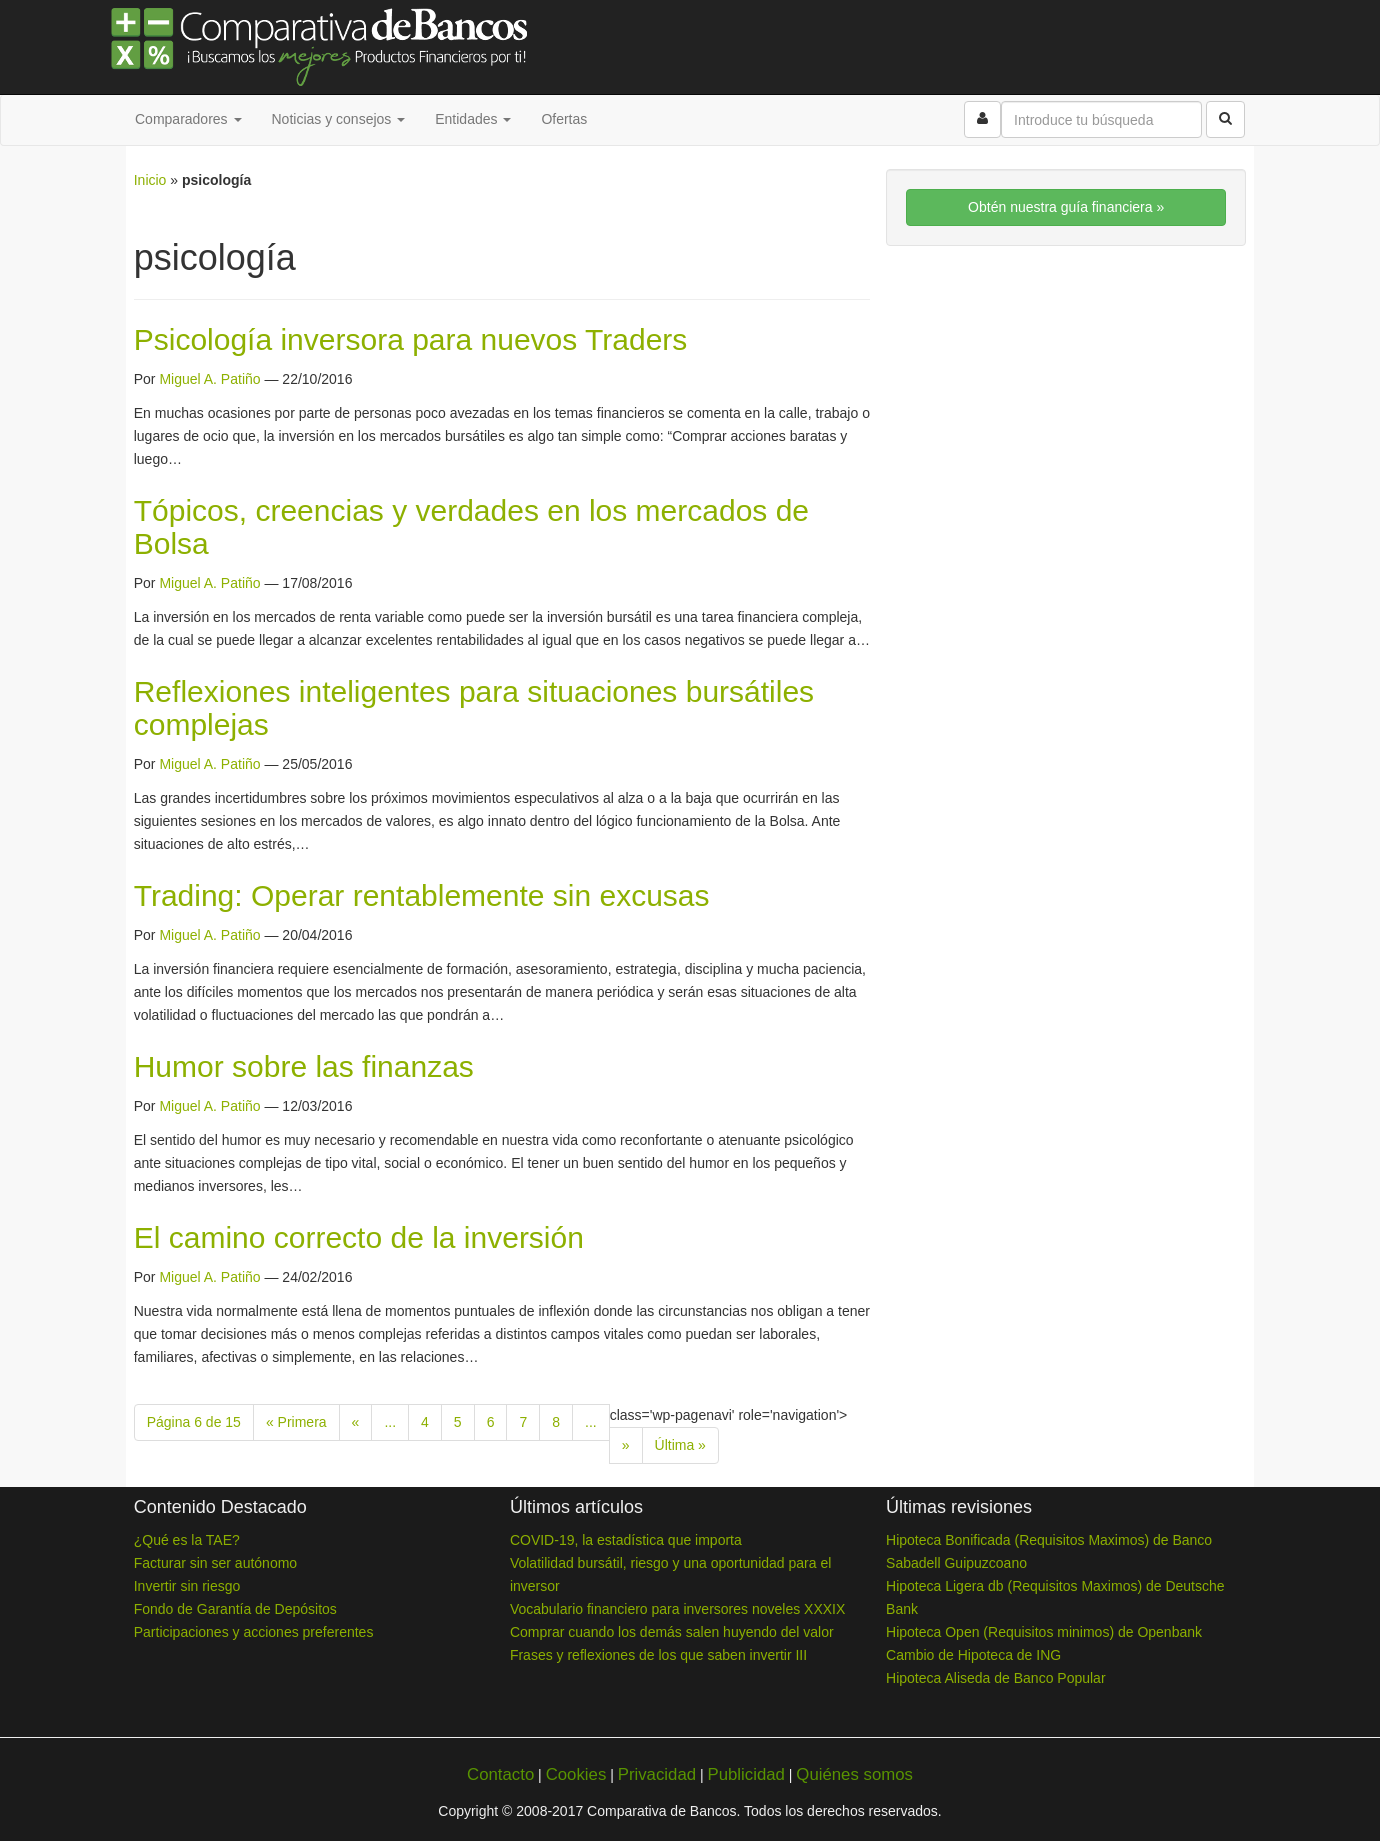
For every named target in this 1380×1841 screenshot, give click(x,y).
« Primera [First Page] (296, 1422)
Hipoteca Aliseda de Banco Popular (995, 1678)
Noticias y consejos (339, 119)
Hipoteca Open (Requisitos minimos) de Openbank (1044, 1632)
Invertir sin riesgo (187, 1586)
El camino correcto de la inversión (359, 1237)
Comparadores (188, 119)
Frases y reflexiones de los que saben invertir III (658, 1655)
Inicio (150, 180)
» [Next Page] (626, 1445)
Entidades (473, 119)
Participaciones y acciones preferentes (254, 1632)
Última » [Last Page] (680, 1445)
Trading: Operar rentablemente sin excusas (422, 895)
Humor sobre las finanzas (304, 1066)
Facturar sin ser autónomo (215, 1563)
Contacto (500, 1774)
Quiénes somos (854, 1774)
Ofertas (564, 119)
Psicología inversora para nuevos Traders (411, 339)
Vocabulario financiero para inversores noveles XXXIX (677, 1609)
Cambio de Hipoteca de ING (973, 1655)
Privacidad (657, 1774)
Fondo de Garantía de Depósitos (235, 1609)
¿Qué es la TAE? (187, 1540)
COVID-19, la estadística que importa (626, 1540)
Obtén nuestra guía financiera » (1066, 207)
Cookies (576, 1774)
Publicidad (745, 1774)
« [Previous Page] (356, 1422)
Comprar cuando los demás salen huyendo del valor (672, 1632)
